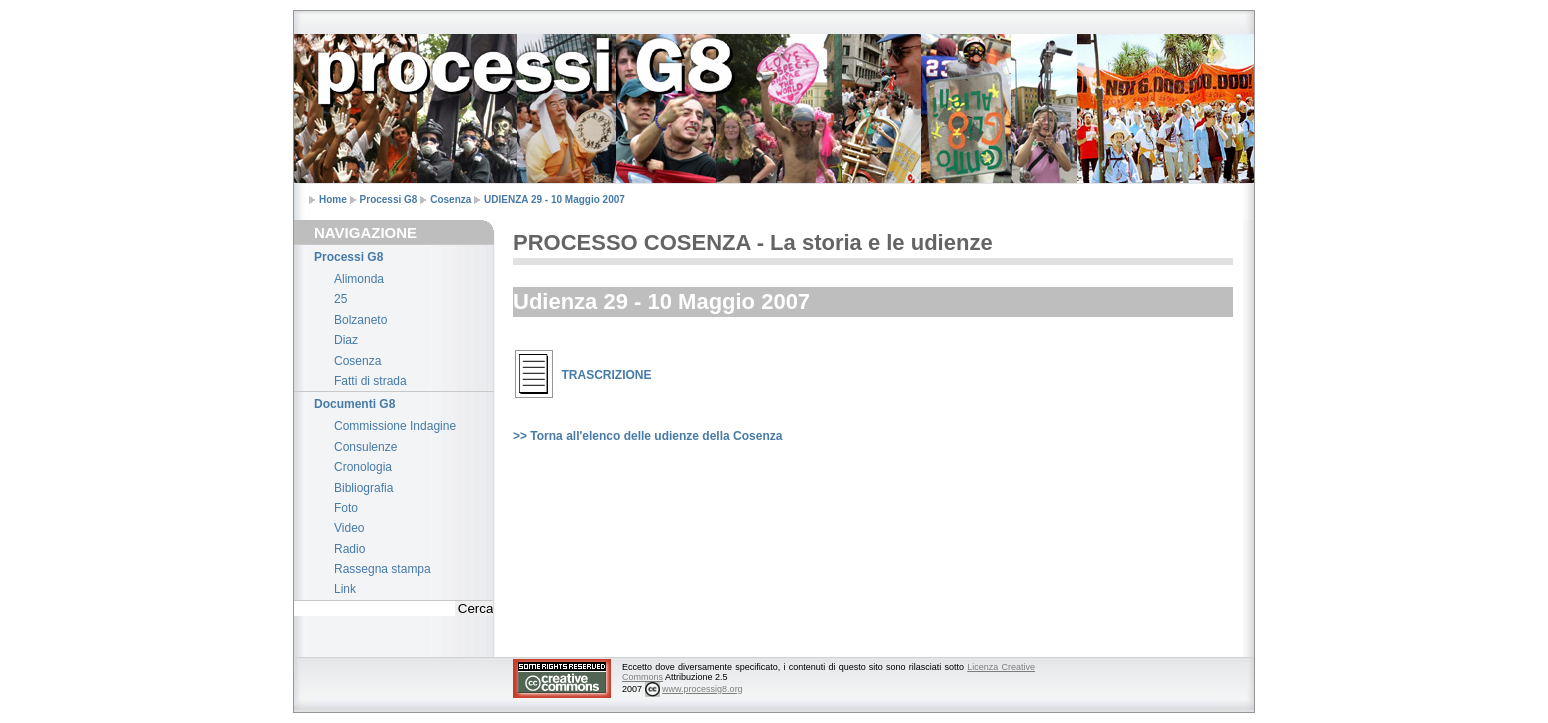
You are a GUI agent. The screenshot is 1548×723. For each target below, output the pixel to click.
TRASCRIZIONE (607, 375)
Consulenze (365, 447)
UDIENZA (554, 199)
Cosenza (450, 199)
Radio (349, 549)
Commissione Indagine (395, 426)
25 (340, 299)
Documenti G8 (354, 404)
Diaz (346, 340)
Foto (346, 508)
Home (333, 199)
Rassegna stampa (382, 569)
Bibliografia (363, 488)
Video (349, 528)
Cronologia (363, 467)
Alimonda (359, 279)
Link (345, 589)
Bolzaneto (360, 320)
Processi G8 (389, 199)
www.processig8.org (702, 689)
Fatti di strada (370, 381)
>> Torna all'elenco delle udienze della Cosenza (647, 436)
